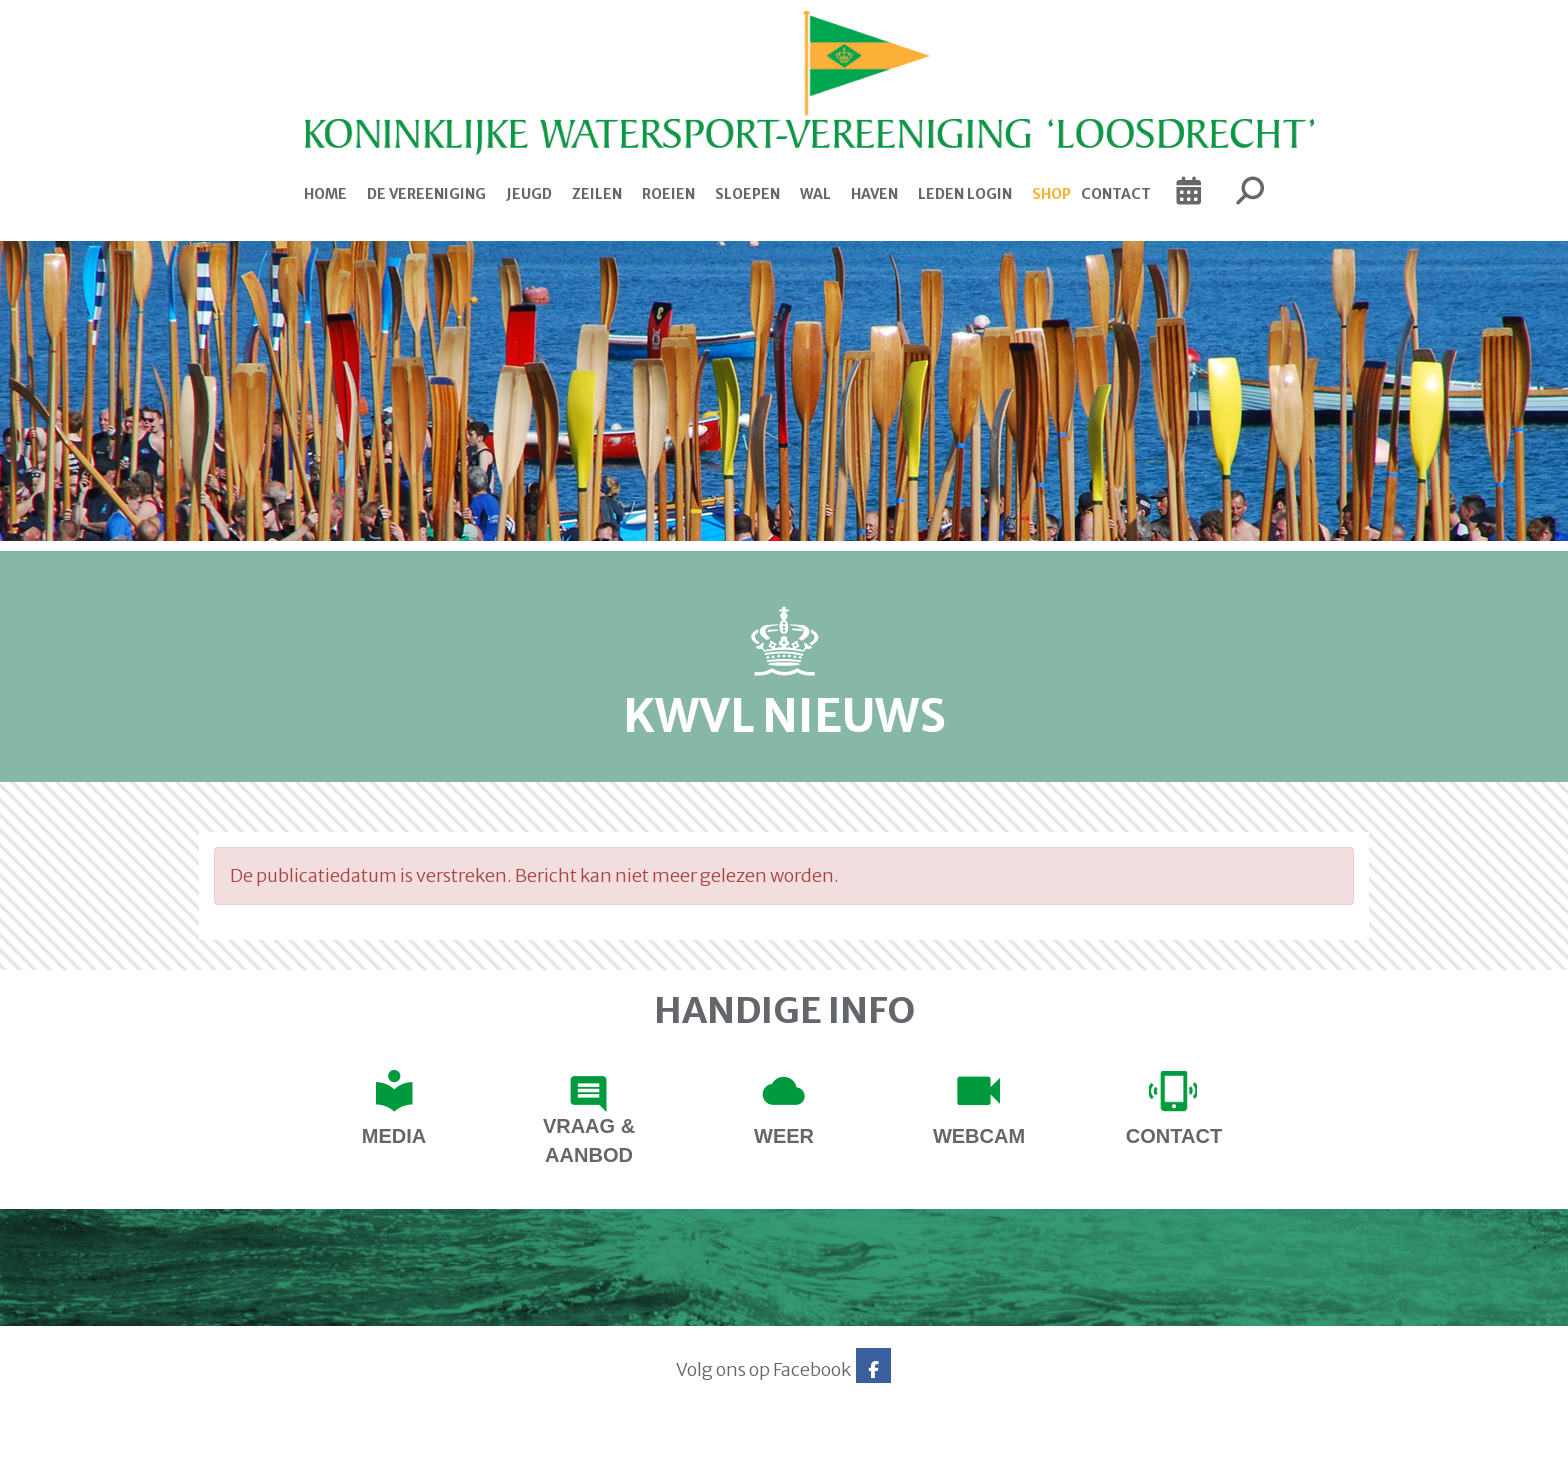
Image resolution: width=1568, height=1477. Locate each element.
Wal (815, 194)
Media (394, 1136)
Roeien (668, 194)
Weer (784, 1136)
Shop (1051, 194)
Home (325, 194)
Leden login (965, 194)
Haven (874, 194)
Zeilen (597, 194)
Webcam (979, 1136)
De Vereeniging (426, 194)
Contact (1116, 194)
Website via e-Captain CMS (261, 1455)
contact (1174, 1136)
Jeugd (529, 194)
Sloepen (747, 194)
